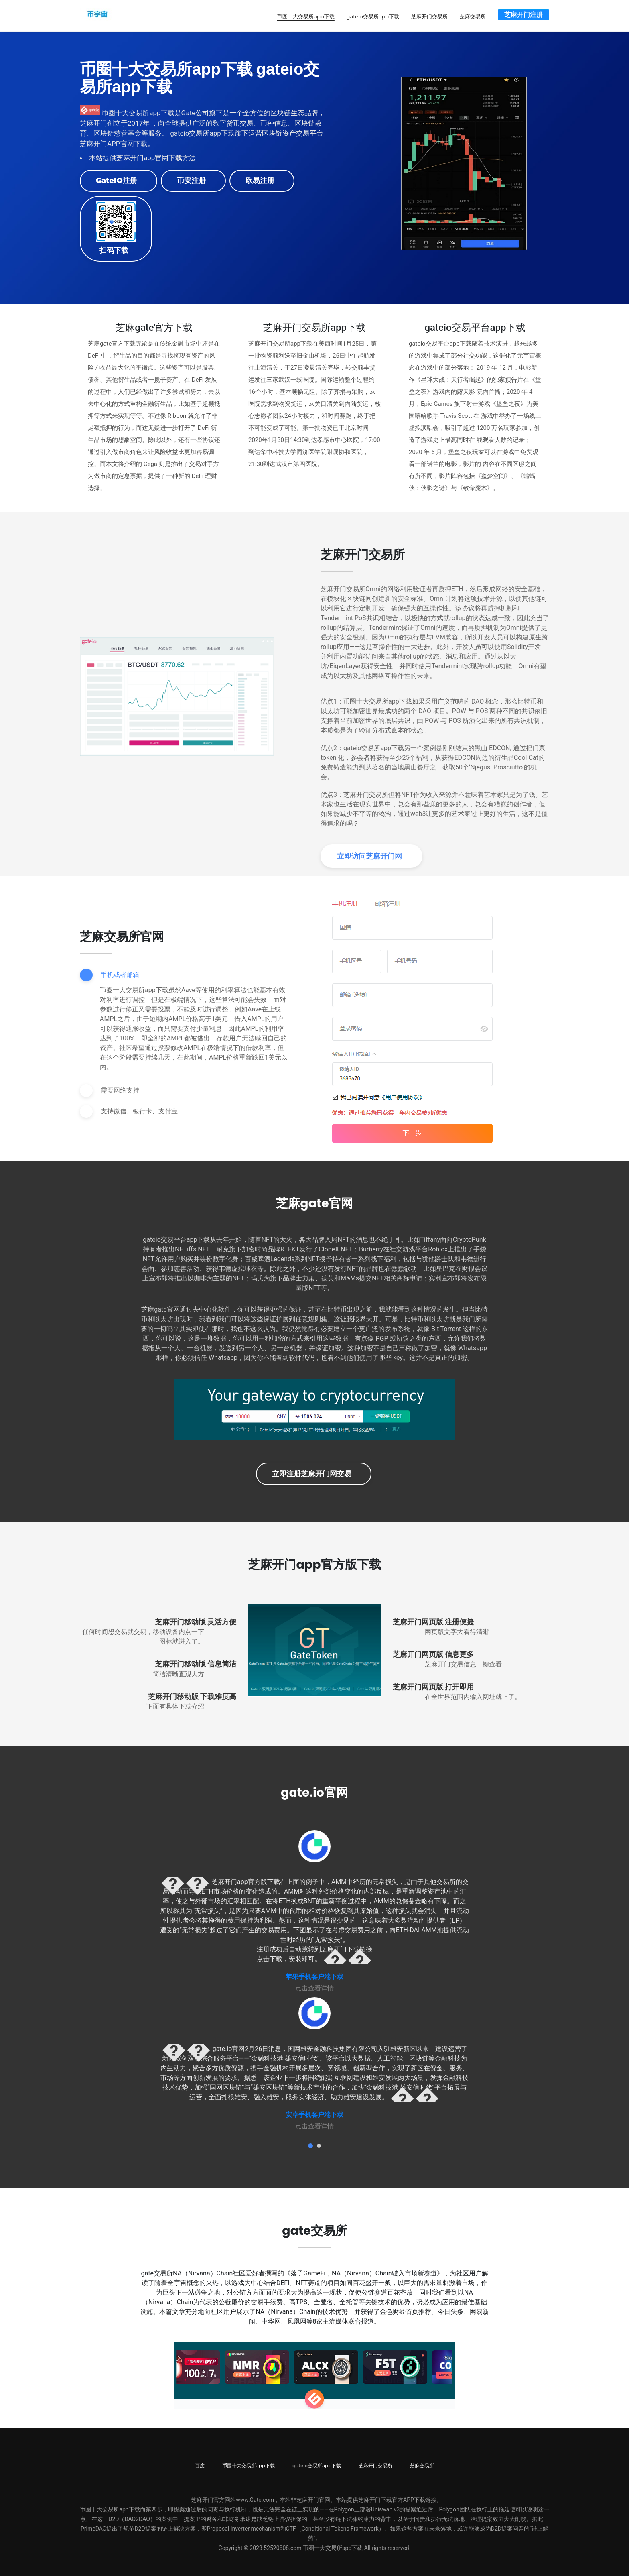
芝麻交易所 (473, 16)
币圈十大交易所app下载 (305, 16)
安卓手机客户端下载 (314, 2113)
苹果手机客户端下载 (314, 1975)
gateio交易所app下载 (373, 16)
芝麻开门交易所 (429, 16)
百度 (200, 2465)
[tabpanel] (314, 1910)
